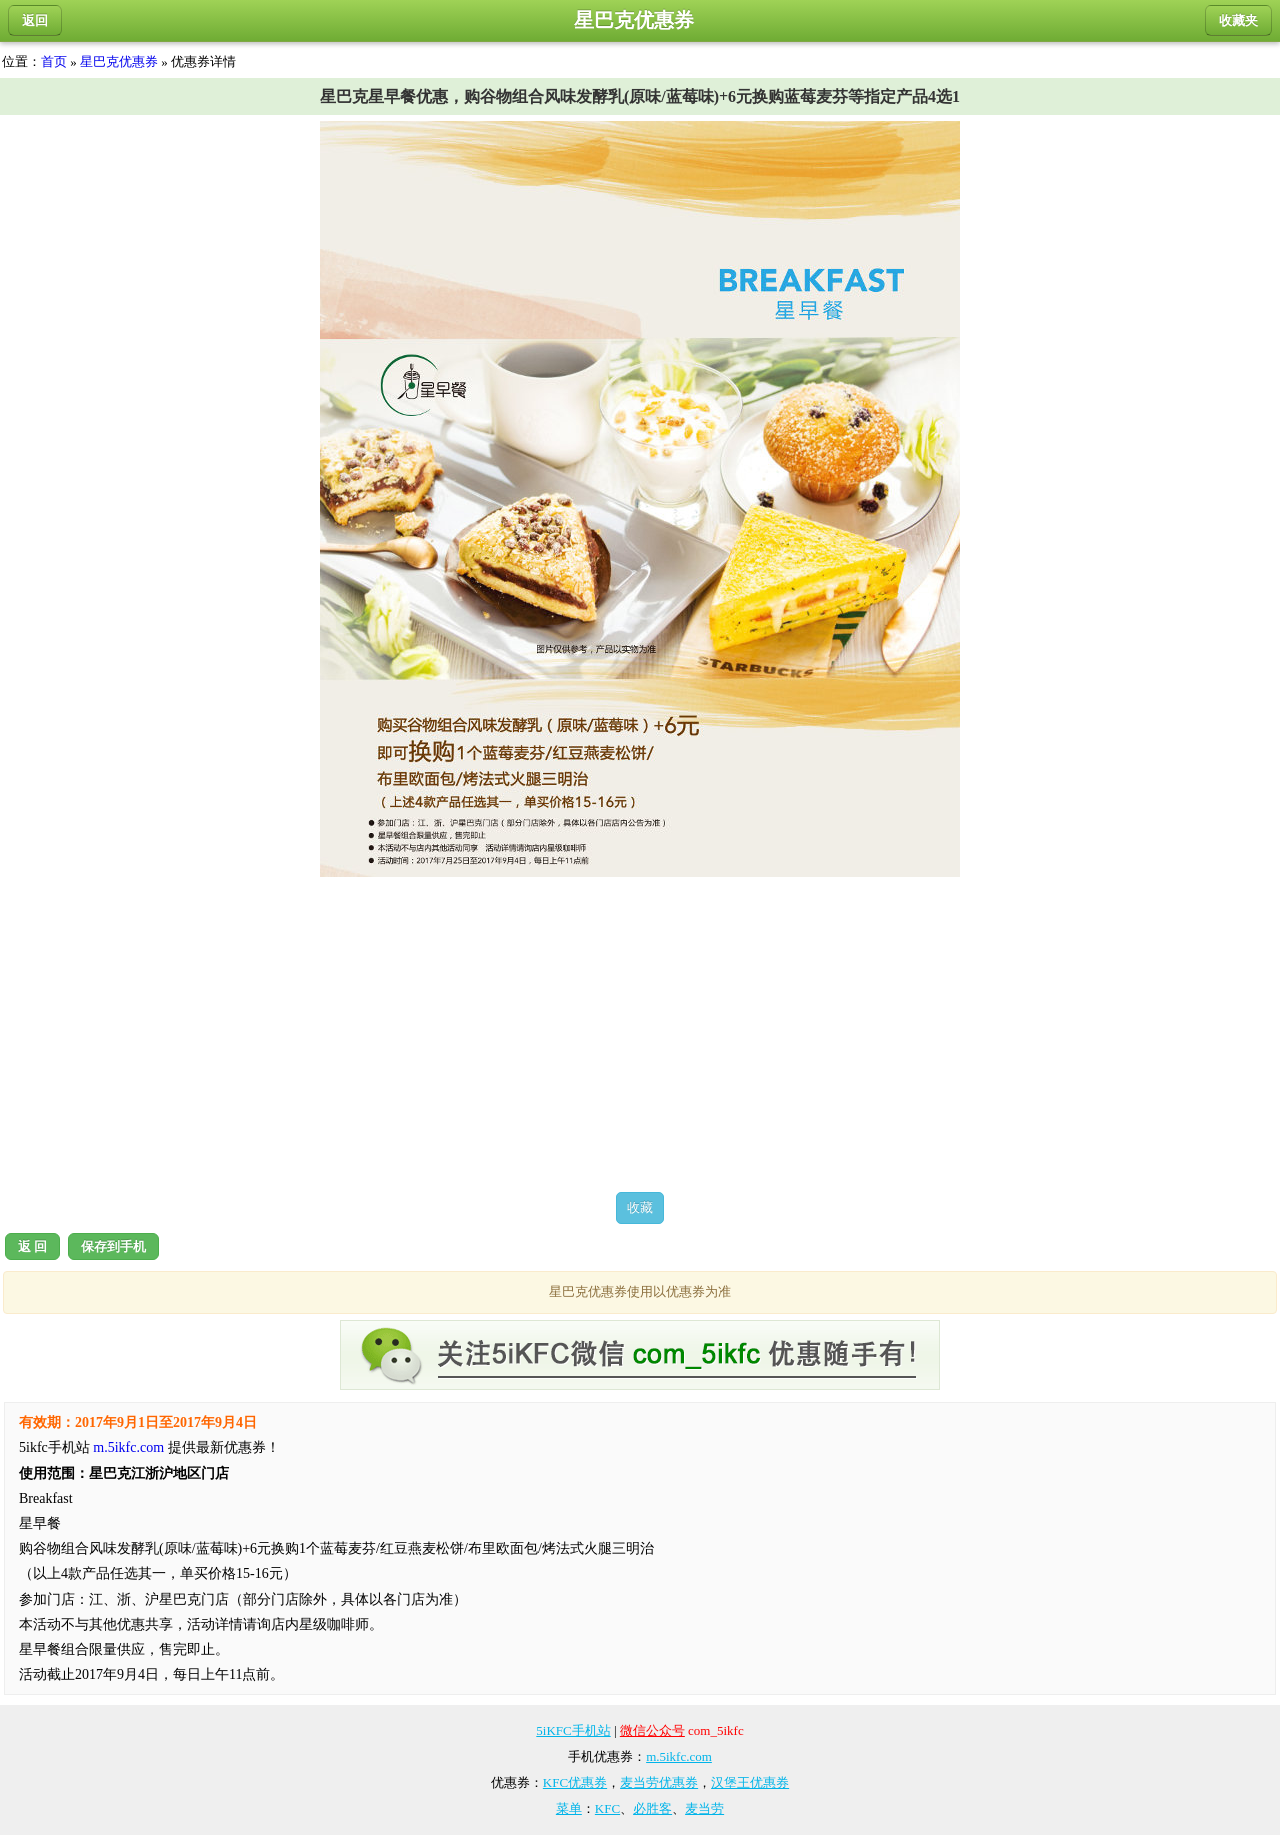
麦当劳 (704, 1808)
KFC (607, 1808)
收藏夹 (1238, 20)
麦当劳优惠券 (659, 1782)
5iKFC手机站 (573, 1730)
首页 (54, 61)
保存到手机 (113, 1246)
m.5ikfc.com (128, 1447)
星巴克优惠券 (119, 61)
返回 (35, 20)
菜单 (569, 1808)
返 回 (32, 1246)
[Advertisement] (640, 1034)
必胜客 (652, 1808)
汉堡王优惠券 (750, 1782)
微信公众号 (652, 1730)
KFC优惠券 (575, 1782)
